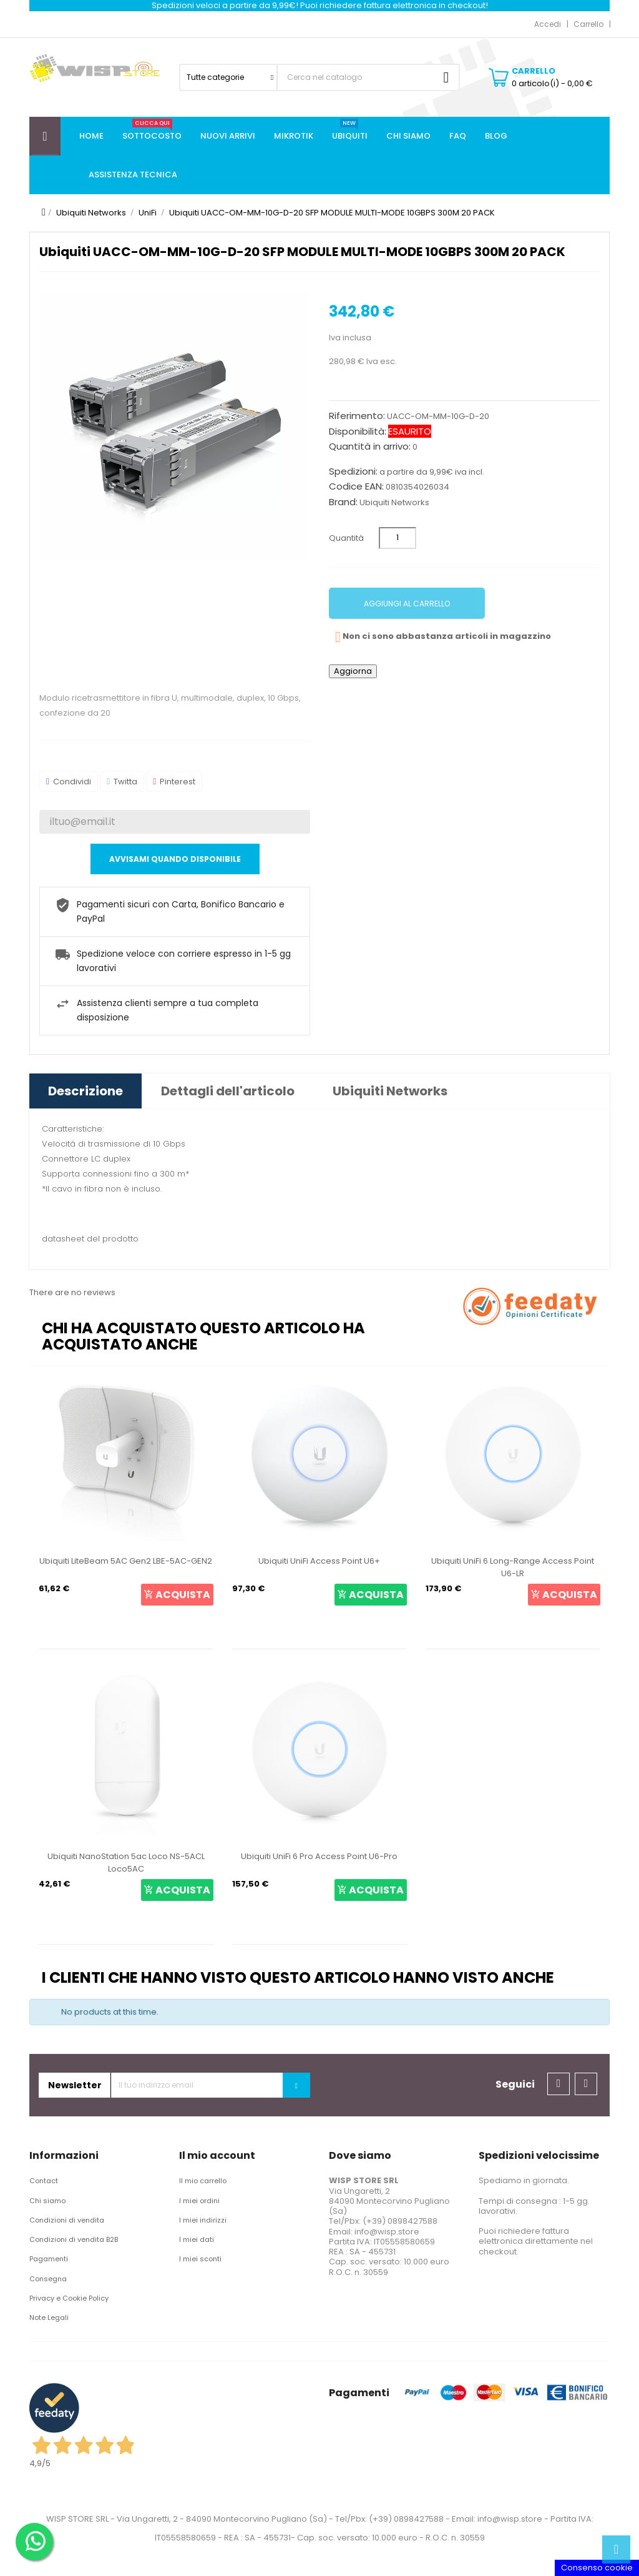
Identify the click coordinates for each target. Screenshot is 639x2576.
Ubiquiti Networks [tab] (390, 1091)
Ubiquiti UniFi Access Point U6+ (319, 1561)
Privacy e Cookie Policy (69, 2298)
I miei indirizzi (203, 2220)
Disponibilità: (357, 432)
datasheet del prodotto (90, 1239)
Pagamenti (48, 2259)
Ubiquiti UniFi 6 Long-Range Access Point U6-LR (512, 1567)
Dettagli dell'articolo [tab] (228, 1091)
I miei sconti (200, 2259)
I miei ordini (199, 2201)
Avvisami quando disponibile (175, 859)
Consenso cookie (597, 2568)
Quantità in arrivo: (370, 447)
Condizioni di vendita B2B (73, 2239)
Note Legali (49, 2317)
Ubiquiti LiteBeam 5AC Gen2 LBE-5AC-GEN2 (125, 1561)
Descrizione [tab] (85, 1091)
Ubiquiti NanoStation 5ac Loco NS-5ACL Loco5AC (126, 1862)
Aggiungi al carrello (407, 603)
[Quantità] (397, 538)
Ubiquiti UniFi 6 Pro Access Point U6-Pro (319, 1856)
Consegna (48, 2279)
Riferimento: (357, 416)
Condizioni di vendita (66, 2220)
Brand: (343, 502)
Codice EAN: (356, 486)
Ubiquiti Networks (394, 502)
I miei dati (196, 2239)
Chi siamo (47, 2201)
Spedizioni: (353, 471)
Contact (43, 2181)
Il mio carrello (203, 2181)
